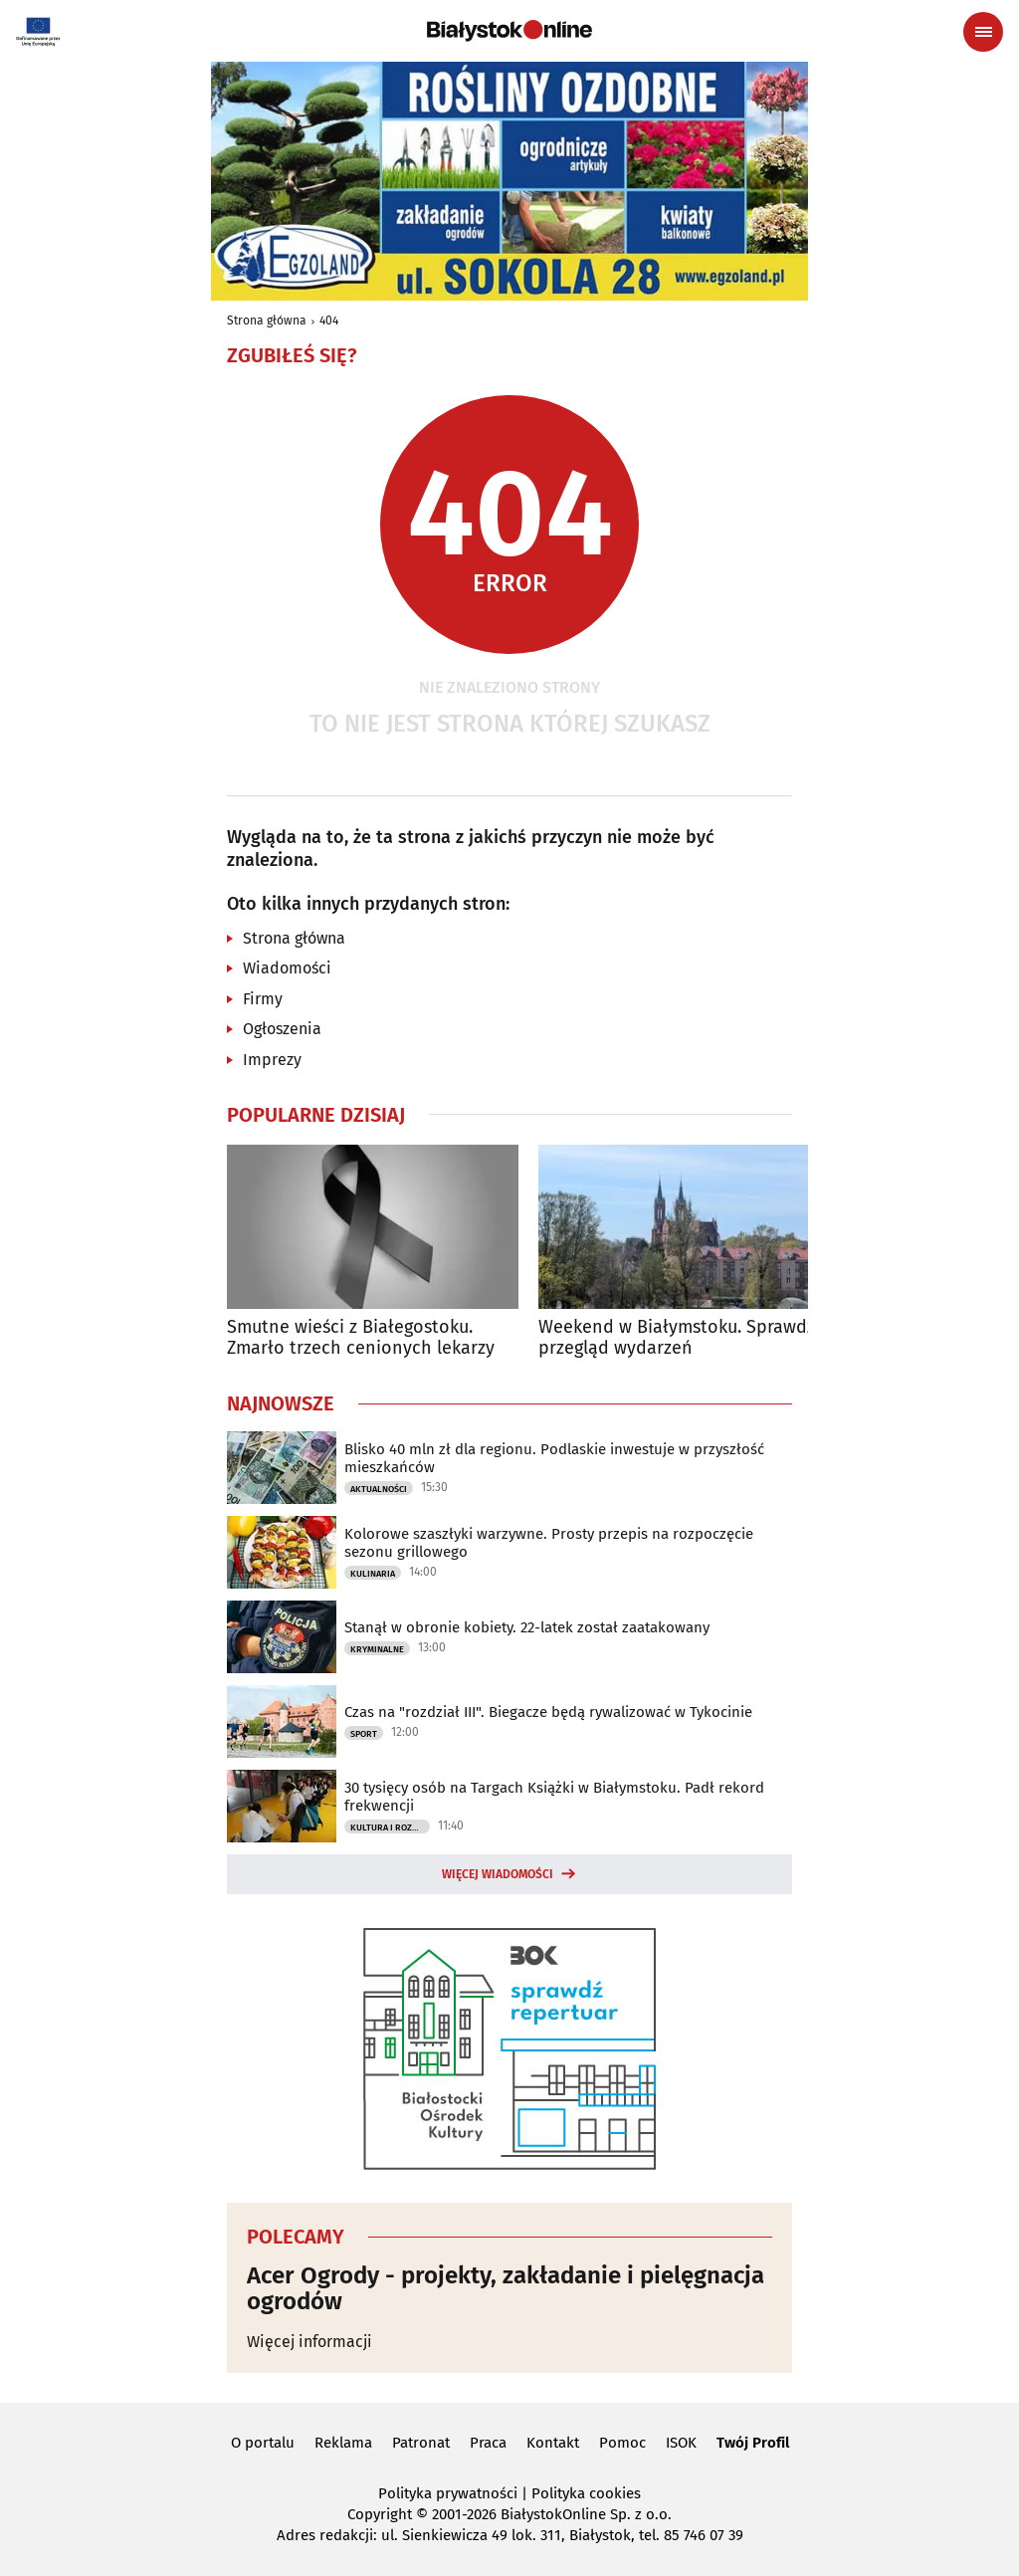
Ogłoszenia (282, 1028)
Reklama (343, 2443)
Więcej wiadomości (497, 1874)
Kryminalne (377, 1649)
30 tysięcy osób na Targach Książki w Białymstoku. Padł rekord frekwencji (554, 1797)
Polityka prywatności (447, 2493)
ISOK (681, 2443)
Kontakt (552, 2443)
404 (328, 320)
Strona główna (266, 320)
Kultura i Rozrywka (390, 1827)
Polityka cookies (586, 2493)
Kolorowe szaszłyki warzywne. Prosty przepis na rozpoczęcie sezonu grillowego (548, 1543)
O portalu (263, 2443)
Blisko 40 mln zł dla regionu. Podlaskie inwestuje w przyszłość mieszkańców (554, 1458)
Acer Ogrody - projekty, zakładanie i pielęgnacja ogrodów (505, 2288)
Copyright (379, 2514)
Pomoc (622, 2443)
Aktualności (378, 1489)
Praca (488, 2443)
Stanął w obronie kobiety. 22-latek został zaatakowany (527, 1627)
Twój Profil (752, 2443)
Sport (363, 1734)
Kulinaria (372, 1574)
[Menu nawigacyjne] (983, 32)
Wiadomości (287, 968)
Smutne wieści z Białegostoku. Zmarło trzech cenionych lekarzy (361, 1338)
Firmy (263, 998)
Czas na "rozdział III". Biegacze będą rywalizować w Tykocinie (548, 1712)
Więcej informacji (309, 2341)
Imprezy (272, 1059)
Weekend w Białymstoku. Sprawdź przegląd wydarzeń (676, 1338)
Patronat (421, 2443)
